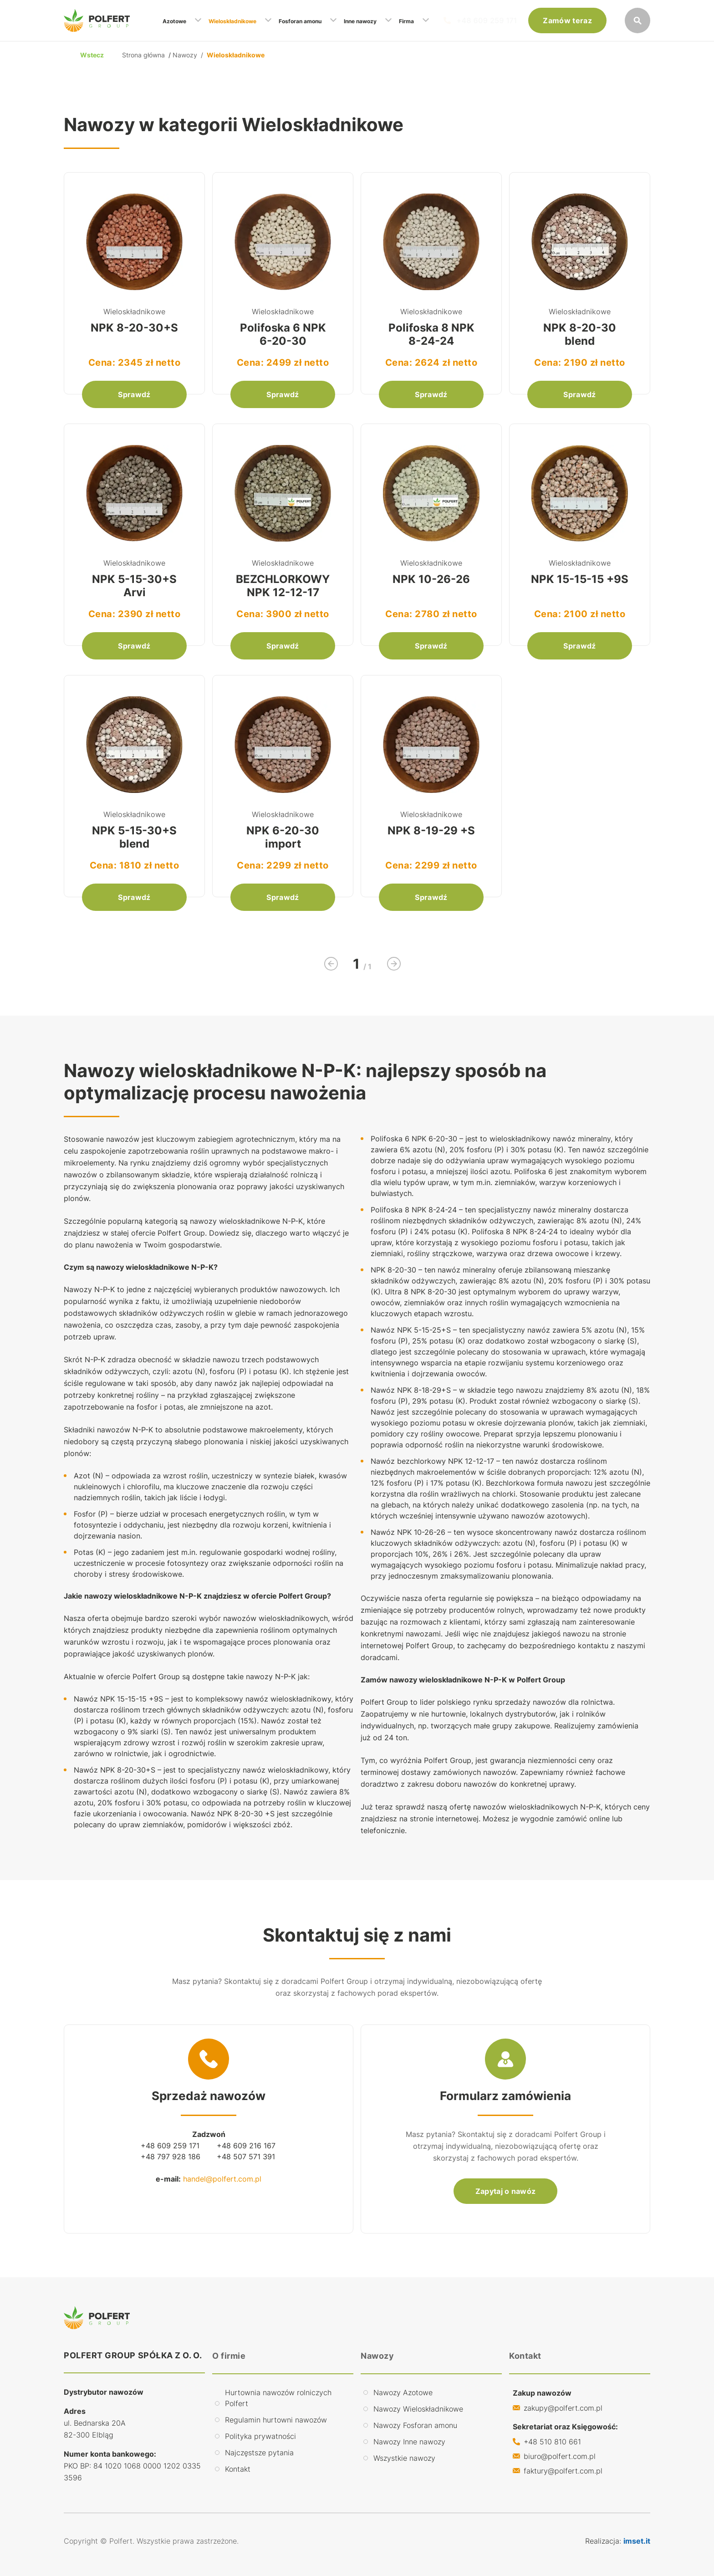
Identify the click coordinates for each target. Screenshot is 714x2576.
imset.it (636, 2540)
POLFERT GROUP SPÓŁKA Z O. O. (133, 2355)
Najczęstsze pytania (259, 2452)
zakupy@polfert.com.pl (563, 2407)
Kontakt (237, 2469)
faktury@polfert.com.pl (563, 2470)
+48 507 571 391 (246, 2156)
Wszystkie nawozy (404, 2458)
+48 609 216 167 (246, 2145)
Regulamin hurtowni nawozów (276, 2419)
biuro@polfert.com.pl (560, 2456)
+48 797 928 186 (170, 2156)
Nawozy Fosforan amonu (415, 2425)
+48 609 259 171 (486, 20)
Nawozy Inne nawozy (409, 2441)
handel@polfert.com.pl (222, 2178)
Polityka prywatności (260, 2436)
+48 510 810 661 (552, 2441)
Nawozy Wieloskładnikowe (418, 2408)
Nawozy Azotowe (403, 2392)
